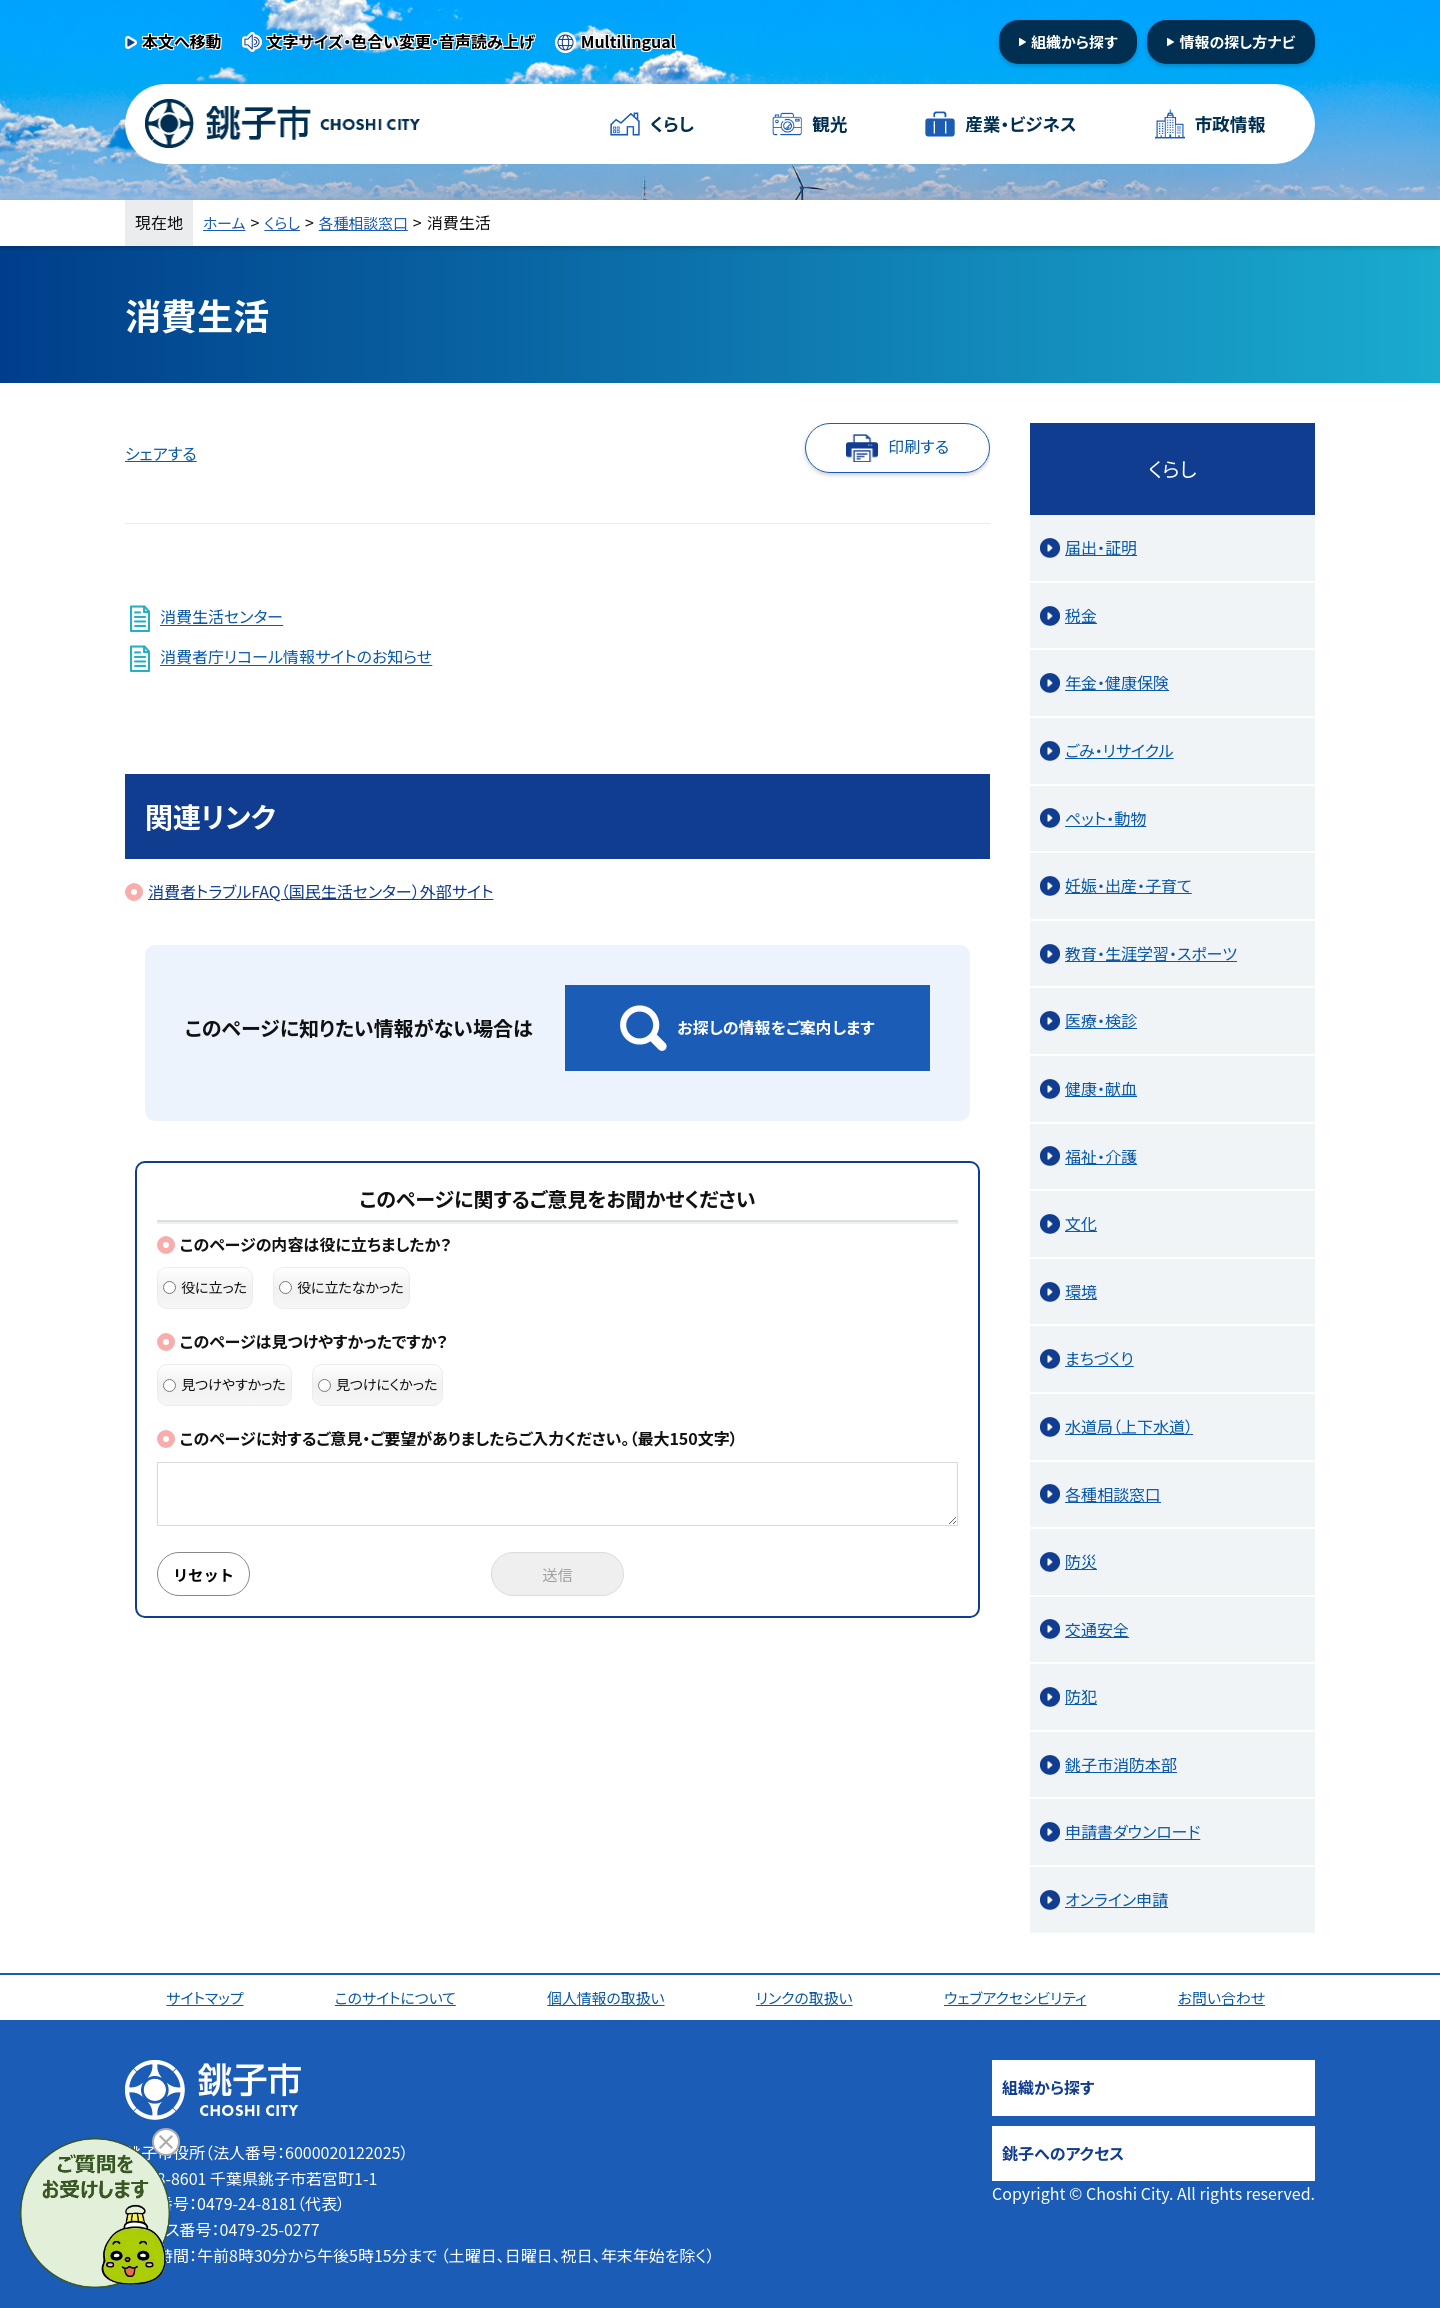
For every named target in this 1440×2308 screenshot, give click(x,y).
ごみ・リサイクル (1119, 750)
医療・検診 (1101, 1020)
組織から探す (1074, 41)
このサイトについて (398, 1997)
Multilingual (628, 41)
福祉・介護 (1101, 1156)
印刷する (918, 446)
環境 (1081, 1291)
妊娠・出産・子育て (1128, 885)
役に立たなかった (341, 1287)
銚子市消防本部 (1121, 1764)
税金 (1081, 615)
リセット (207, 1575)
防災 (1081, 1561)
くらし (672, 124)
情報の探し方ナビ (1237, 41)
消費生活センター (221, 617)
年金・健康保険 (1117, 682)
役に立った (205, 1287)
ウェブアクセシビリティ (1020, 1997)
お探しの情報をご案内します (775, 1027)
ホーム (226, 222)
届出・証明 (1101, 547)
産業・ (1020, 124)
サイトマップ (207, 1997)
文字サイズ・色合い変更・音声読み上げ (401, 41)
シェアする (161, 453)
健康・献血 (1101, 1088)
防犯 (1081, 1696)
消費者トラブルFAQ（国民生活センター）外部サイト (320, 891)
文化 (1081, 1223)
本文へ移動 (182, 41)
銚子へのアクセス (1063, 2153)
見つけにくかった (378, 1384)
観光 (829, 124)
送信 (558, 1575)
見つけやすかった (224, 1384)
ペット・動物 (1105, 818)
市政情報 (1229, 124)
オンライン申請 (1116, 1899)
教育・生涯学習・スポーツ (1151, 953)
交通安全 (1097, 1629)
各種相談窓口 (373, 222)
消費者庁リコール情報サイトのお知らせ (296, 657)
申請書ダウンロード (1132, 1831)
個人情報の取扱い (609, 1997)
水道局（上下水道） (1129, 1426)
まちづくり (1099, 1358)
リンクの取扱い (808, 1997)
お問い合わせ (1227, 1997)
